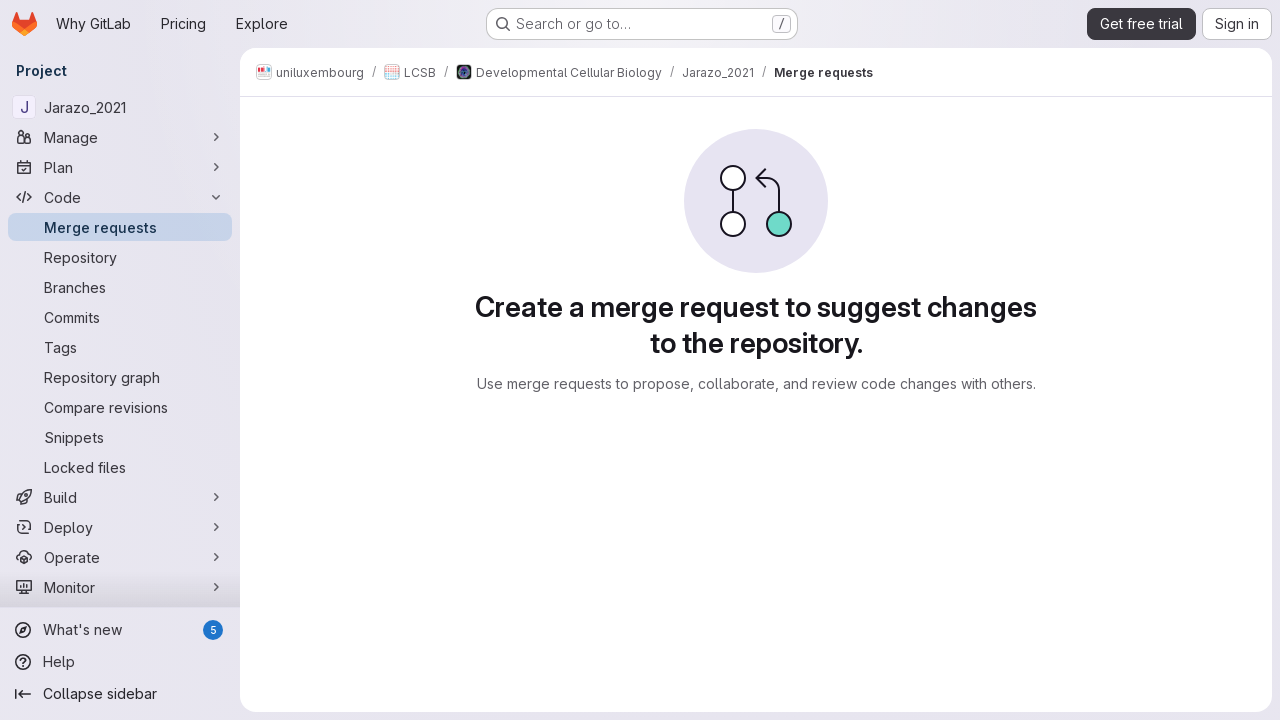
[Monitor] (120, 587)
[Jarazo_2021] (120, 107)
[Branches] (120, 287)
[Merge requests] (120, 227)
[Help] (120, 662)
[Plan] (120, 167)
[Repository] (120, 257)
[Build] (120, 497)
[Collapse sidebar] (120, 694)
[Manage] (120, 137)
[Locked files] (120, 467)
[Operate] (120, 557)
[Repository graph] (120, 377)
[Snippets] (120, 437)
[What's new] (120, 630)
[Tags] (120, 347)
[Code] (120, 197)
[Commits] (120, 317)
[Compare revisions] (120, 407)
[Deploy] (120, 527)
